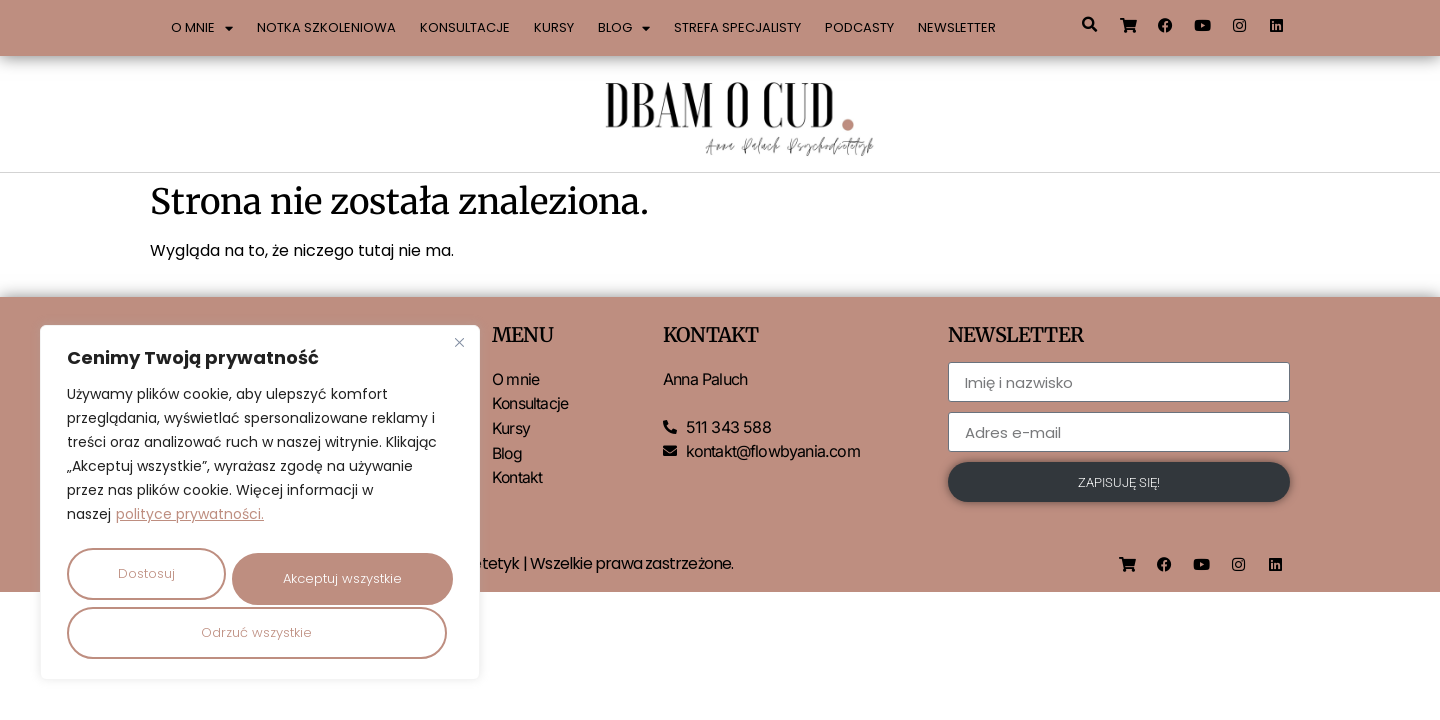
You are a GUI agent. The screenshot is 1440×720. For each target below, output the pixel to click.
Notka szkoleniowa (326, 27)
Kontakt (517, 475)
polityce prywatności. (190, 517)
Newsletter (957, 27)
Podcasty (859, 27)
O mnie (202, 28)
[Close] (459, 345)
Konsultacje (465, 27)
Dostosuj (146, 570)
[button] (1089, 25)
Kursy (554, 27)
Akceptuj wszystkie (260, 632)
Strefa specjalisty (737, 27)
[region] (260, 504)
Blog (624, 28)
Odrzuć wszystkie (339, 570)
